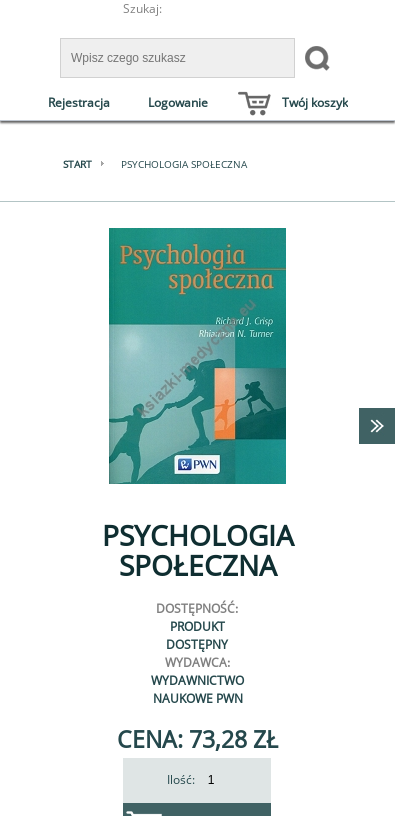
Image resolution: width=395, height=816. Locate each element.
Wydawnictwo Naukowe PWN (197, 689)
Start (77, 164)
